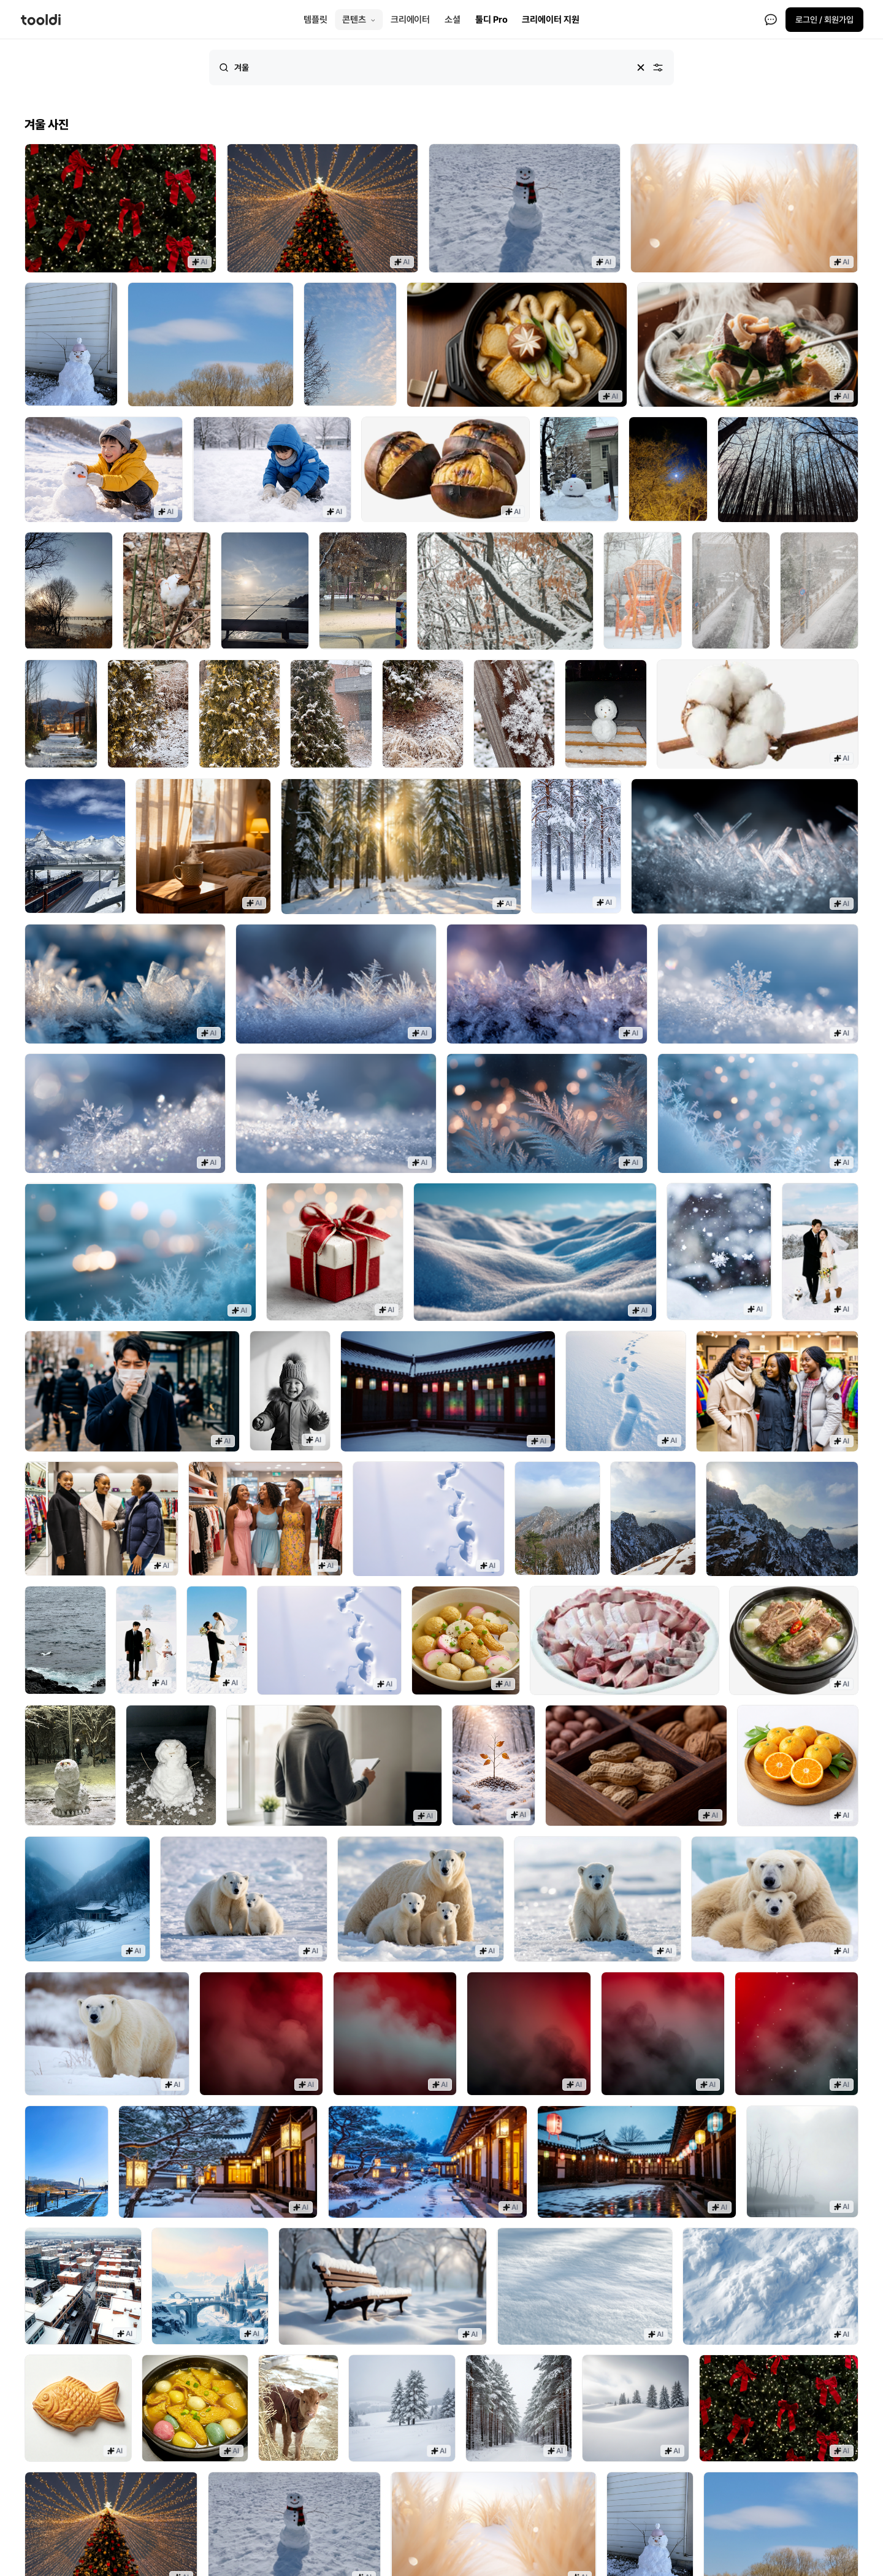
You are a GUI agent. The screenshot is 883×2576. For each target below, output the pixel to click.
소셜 (453, 19)
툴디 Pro (491, 19)
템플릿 (315, 19)
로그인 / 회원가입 (824, 20)
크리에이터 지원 (550, 19)
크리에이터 (410, 19)
